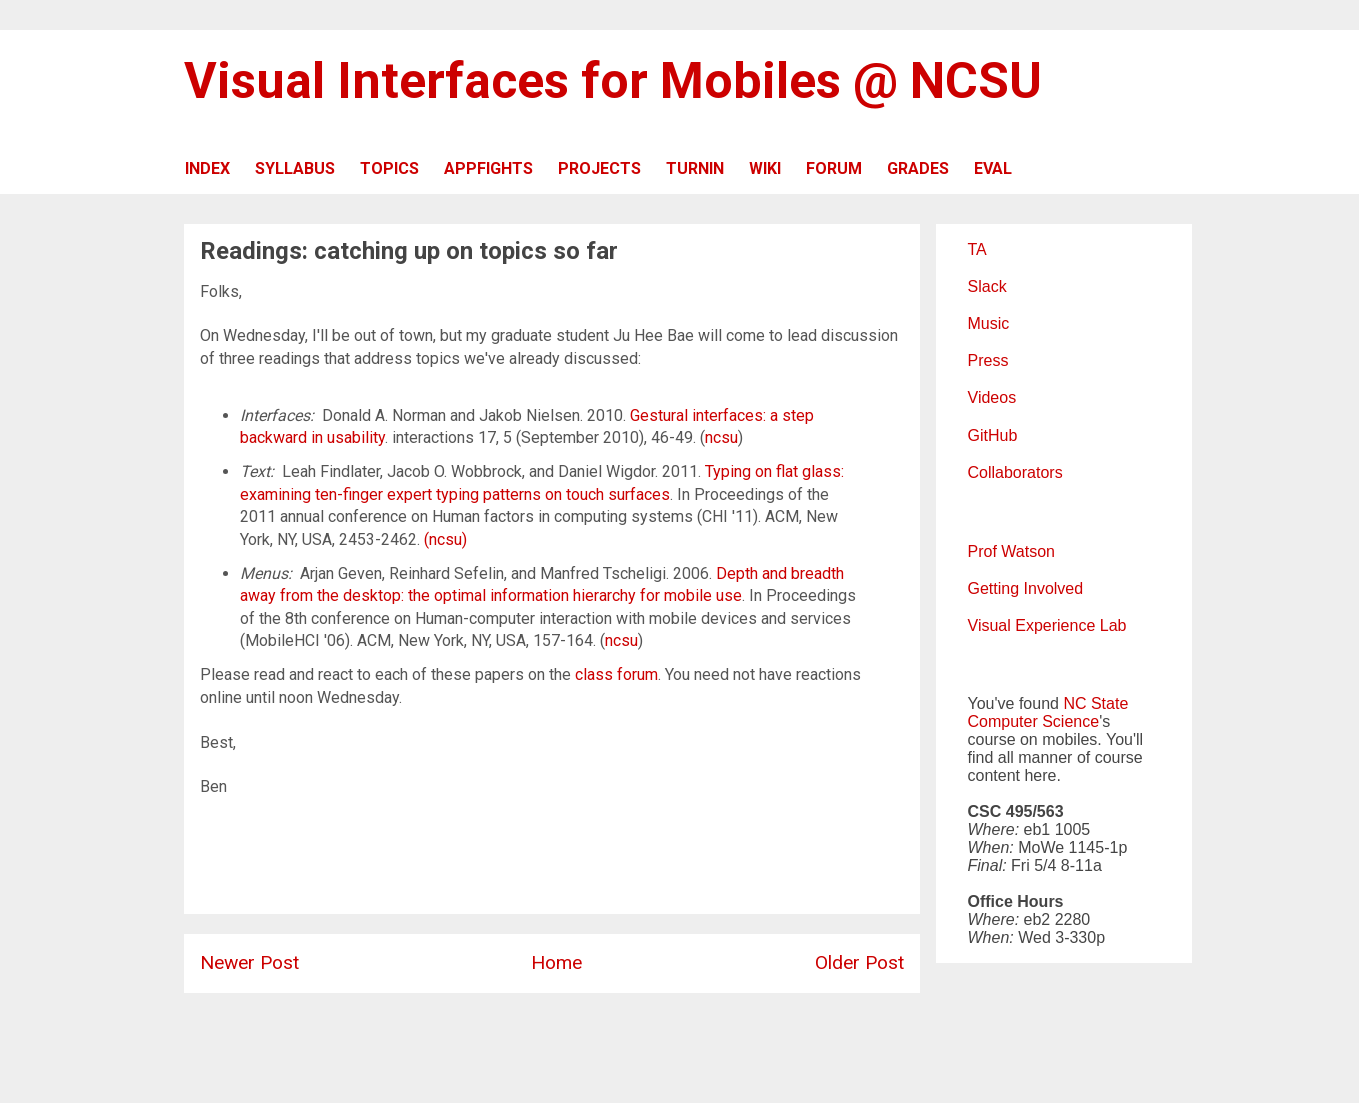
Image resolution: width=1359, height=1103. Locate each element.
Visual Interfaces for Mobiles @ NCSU (613, 81)
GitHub (993, 435)
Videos (992, 397)
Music (989, 323)
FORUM (834, 168)
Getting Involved (1026, 588)
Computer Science (1034, 721)
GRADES (918, 168)
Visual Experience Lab (1047, 625)
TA (977, 249)
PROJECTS (599, 168)
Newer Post (249, 962)
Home (556, 962)
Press (988, 360)
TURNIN (695, 168)
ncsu (721, 437)
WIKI (765, 168)
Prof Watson (1011, 551)
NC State (1095, 703)
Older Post (859, 962)
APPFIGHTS (488, 168)
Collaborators (1015, 472)
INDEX (207, 168)
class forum (616, 674)
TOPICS (389, 168)
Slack (987, 286)
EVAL (993, 168)
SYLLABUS (295, 168)
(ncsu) (445, 539)
